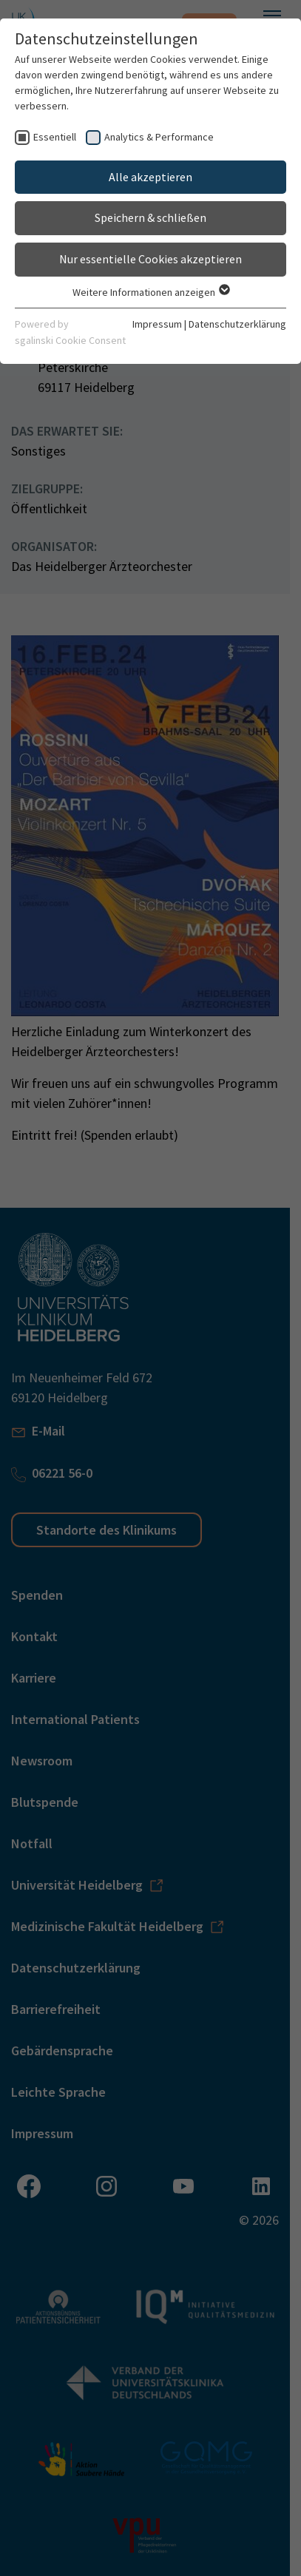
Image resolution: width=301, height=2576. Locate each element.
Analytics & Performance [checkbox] (159, 136)
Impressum (157, 324)
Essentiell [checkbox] (54, 136)
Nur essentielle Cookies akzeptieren (150, 258)
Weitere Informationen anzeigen (150, 292)
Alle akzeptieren (150, 176)
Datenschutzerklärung (237, 324)
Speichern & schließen (150, 217)
